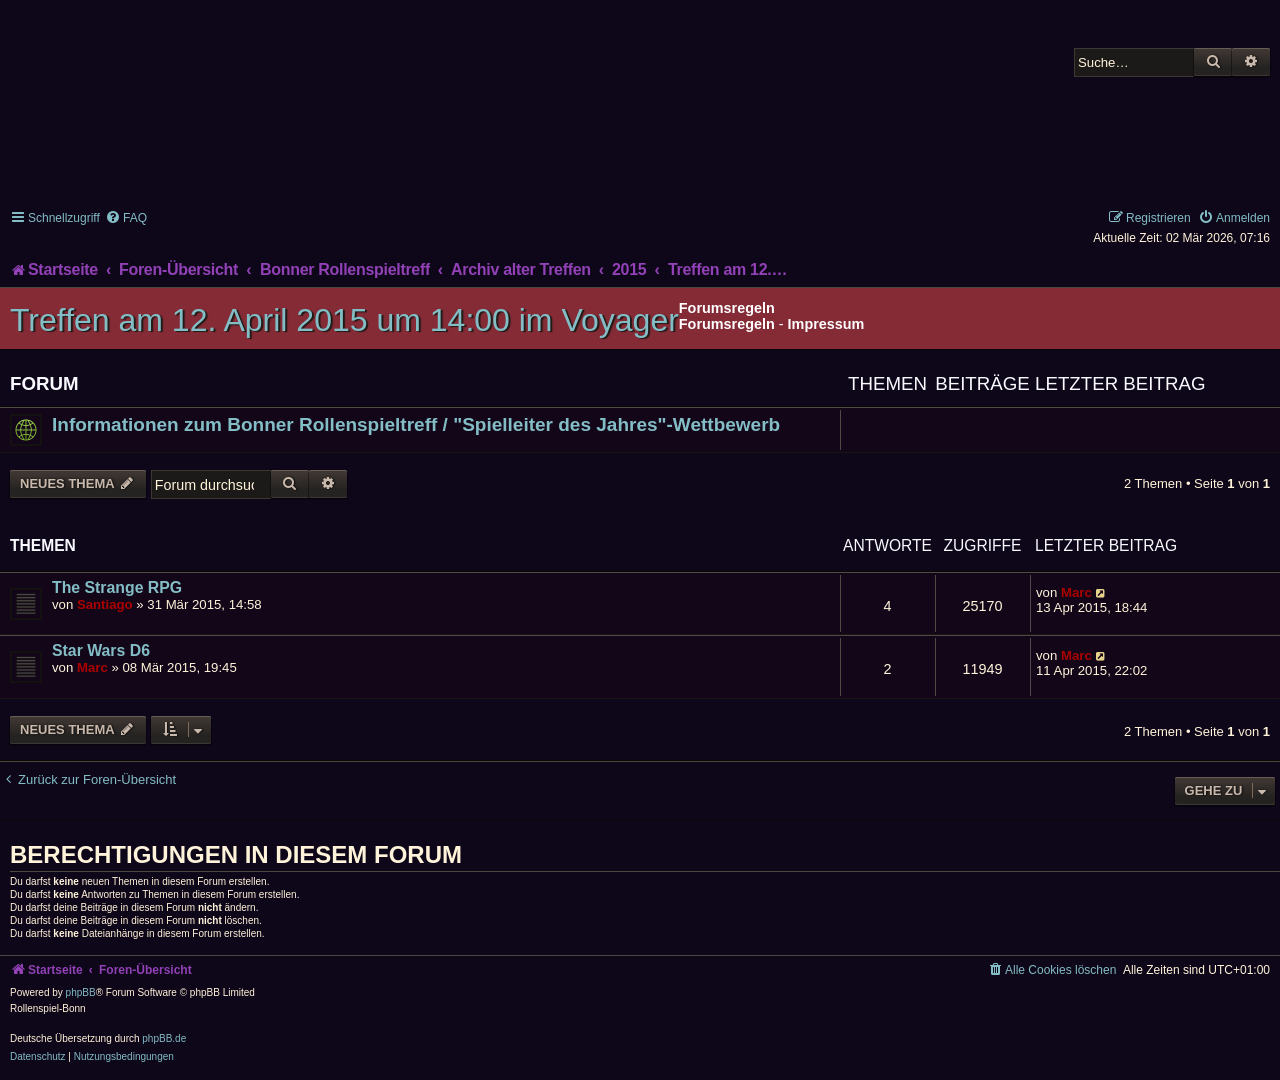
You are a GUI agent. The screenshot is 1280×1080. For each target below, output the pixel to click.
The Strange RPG (117, 587)
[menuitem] (126, 218)
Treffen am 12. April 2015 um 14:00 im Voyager (344, 320)
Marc (1076, 592)
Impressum (826, 324)
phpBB (81, 992)
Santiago (105, 604)
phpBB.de (164, 1038)
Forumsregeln (727, 324)
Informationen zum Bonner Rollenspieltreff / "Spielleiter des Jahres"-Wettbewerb (416, 424)
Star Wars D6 (101, 650)
